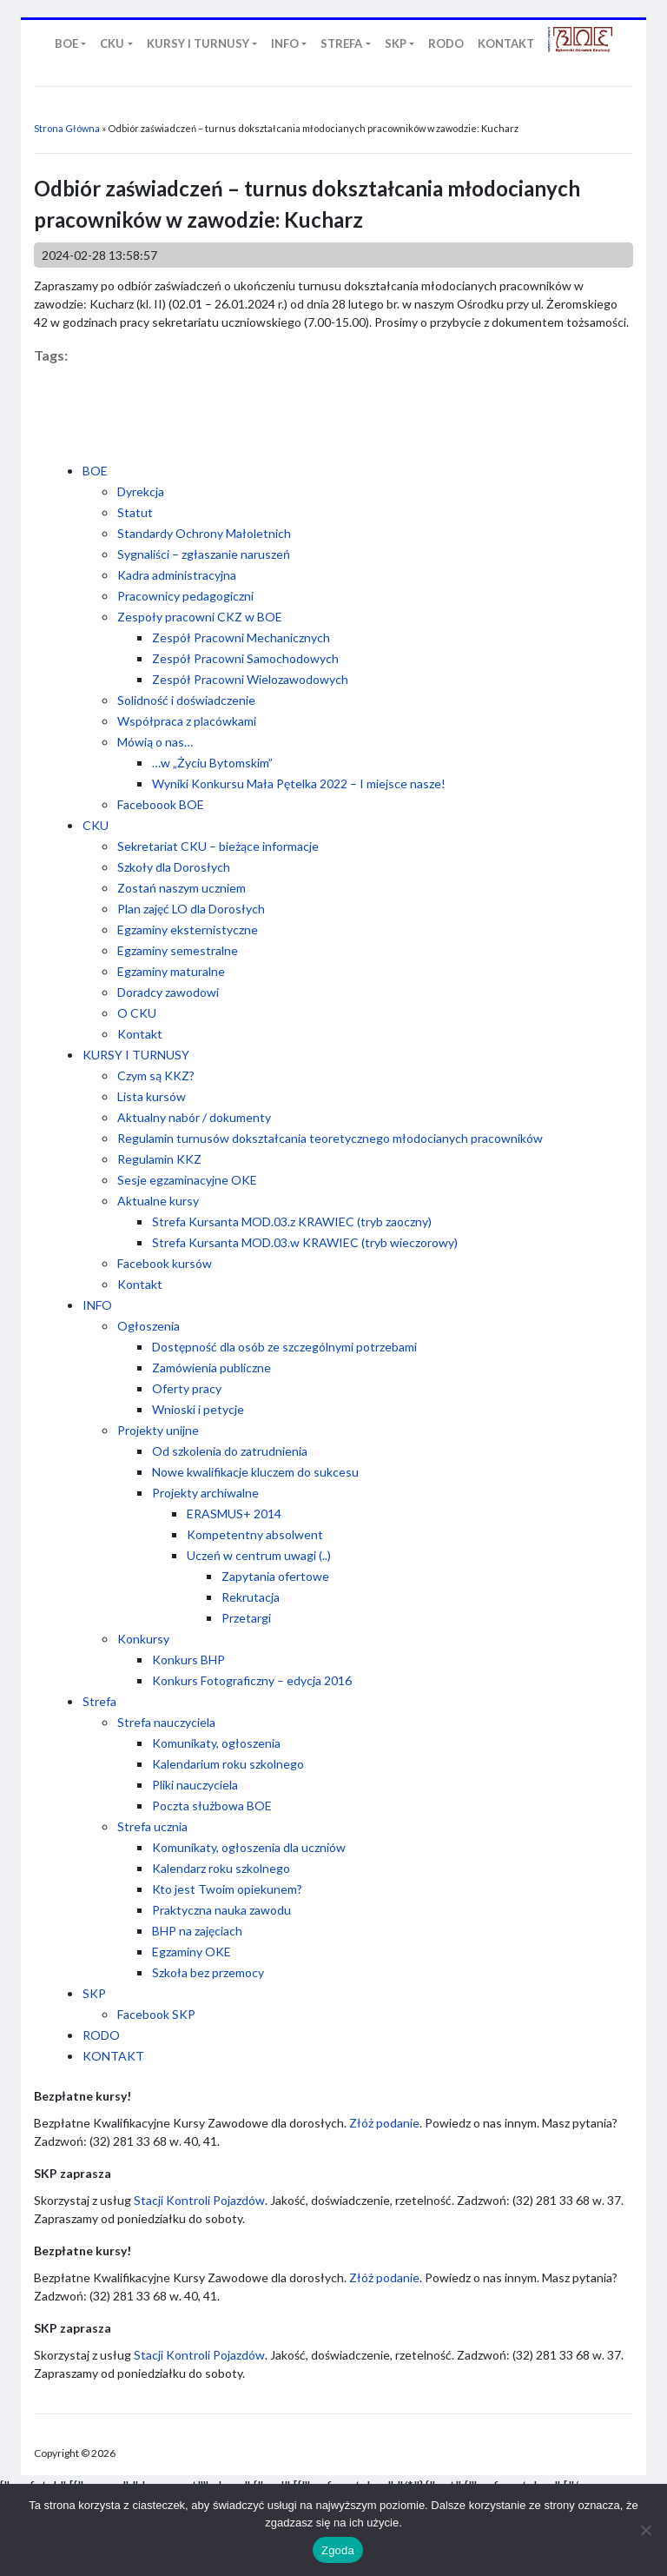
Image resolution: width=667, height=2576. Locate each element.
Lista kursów (151, 1096)
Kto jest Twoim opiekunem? (227, 1889)
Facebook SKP (156, 2014)
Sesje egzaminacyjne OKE (187, 1179)
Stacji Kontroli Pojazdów (199, 2200)
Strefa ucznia (152, 1826)
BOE (95, 470)
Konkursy (143, 1638)
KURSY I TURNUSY (136, 1054)
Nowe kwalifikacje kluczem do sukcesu (255, 1471)
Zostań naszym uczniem (181, 887)
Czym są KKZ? (156, 1075)
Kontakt (139, 1033)
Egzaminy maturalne (171, 971)
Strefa (99, 1701)
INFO (97, 1305)
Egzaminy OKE (191, 1951)
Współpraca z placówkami (186, 721)
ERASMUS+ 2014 (234, 1513)
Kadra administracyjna (176, 575)
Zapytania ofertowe (275, 1576)
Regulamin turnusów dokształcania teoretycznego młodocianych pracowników (330, 1138)
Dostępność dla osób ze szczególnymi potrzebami (284, 1346)
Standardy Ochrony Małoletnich (204, 533)
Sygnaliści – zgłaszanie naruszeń (203, 554)
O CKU (136, 1013)
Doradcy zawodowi (168, 992)
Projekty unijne (158, 1430)
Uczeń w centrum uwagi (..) (259, 1555)
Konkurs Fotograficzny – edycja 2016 (252, 1680)
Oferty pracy (186, 1388)
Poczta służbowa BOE (212, 1805)
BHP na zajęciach (197, 1930)
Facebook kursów (164, 1263)
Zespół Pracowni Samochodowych (245, 658)
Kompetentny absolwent (255, 1534)
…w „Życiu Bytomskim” (212, 762)
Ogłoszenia (148, 1325)
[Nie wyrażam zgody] (645, 2530)
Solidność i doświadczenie (186, 700)
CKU (96, 825)
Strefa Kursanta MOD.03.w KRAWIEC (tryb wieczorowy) (305, 1242)
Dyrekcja (140, 491)
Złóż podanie (384, 2122)
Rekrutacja (250, 1597)
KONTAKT (113, 2055)
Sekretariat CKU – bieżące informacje (218, 846)
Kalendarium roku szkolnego (228, 1763)
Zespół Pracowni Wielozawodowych (250, 679)
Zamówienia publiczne (211, 1367)
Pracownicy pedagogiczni (185, 595)
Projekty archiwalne (205, 1492)
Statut (135, 512)
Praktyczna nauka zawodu (221, 1909)
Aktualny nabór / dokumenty (194, 1117)
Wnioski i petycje (198, 1409)
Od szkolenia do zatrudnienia (229, 1451)
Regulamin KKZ (159, 1159)
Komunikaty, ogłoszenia (216, 1743)
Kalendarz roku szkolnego (221, 1868)
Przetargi (246, 1617)
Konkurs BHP (188, 1659)
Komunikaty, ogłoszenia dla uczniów (249, 1847)
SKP (94, 1993)
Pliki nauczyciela (195, 1784)
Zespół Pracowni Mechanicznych (241, 637)
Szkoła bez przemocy (208, 1972)
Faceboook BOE (160, 804)
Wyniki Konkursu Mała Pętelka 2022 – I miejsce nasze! (299, 783)
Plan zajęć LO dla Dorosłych (191, 908)
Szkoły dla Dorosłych (173, 867)
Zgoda (337, 2550)
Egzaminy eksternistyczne (187, 929)
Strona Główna (67, 128)
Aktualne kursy (158, 1200)
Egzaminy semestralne (177, 950)
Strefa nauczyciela (166, 1722)
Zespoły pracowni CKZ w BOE (199, 616)
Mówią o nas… (155, 741)
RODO (101, 2035)
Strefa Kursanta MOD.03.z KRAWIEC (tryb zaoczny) (292, 1221)
